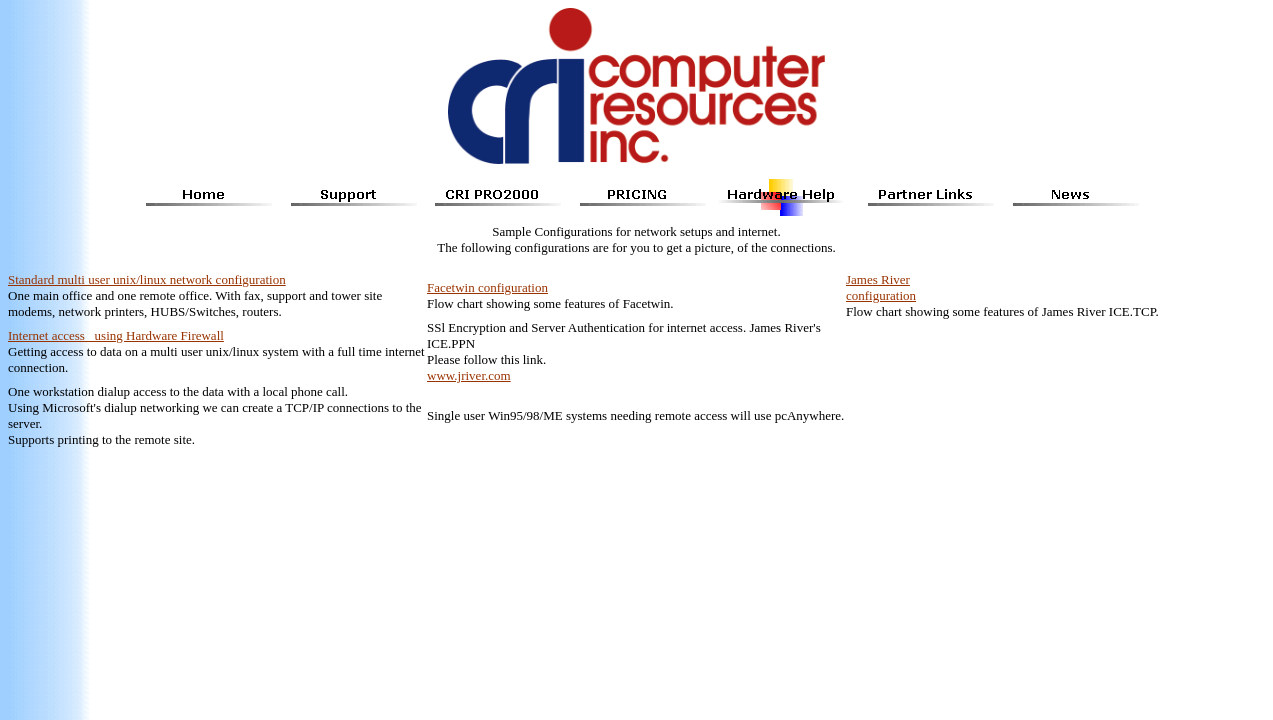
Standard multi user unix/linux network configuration (147, 279)
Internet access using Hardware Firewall (116, 335)
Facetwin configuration (487, 287)
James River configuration (881, 287)
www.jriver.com (469, 375)
